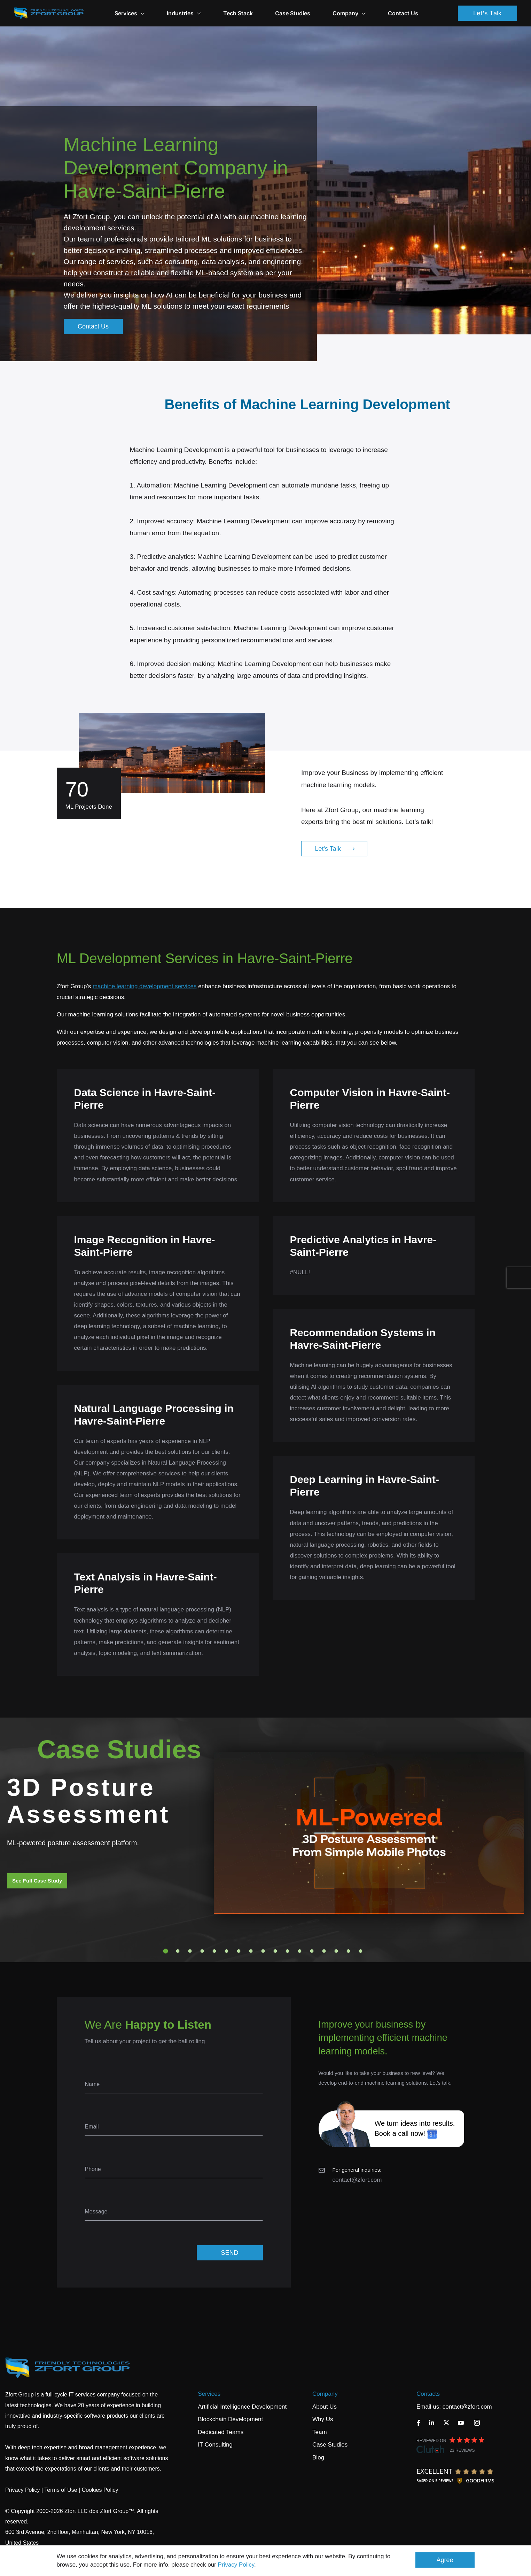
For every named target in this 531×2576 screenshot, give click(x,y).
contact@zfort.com (357, 2180)
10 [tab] (275, 1951)
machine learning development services (145, 986)
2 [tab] (177, 1951)
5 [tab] (214, 1951)
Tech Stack (238, 13)
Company (349, 13)
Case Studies (292, 13)
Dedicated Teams (220, 2432)
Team (319, 2432)
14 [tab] (324, 1951)
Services (209, 2394)
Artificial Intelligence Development (242, 2406)
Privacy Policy (236, 2564)
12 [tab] (299, 1951)
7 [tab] (238, 1951)
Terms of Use (60, 2490)
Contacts (428, 2394)
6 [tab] (226, 1951)
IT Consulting (215, 2444)
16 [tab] (348, 1951)
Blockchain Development (230, 2419)
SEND (229, 2252)
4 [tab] (202, 1951)
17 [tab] (360, 1951)
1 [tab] (165, 1951)
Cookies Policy (100, 2490)
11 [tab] (287, 1951)
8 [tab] (250, 1951)
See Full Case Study (37, 1881)
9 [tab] (263, 1951)
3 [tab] (190, 1951)
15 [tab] (336, 1951)
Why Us (322, 2419)
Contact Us (403, 13)
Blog (318, 2457)
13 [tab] (311, 1951)
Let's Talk (487, 13)
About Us (324, 2406)
